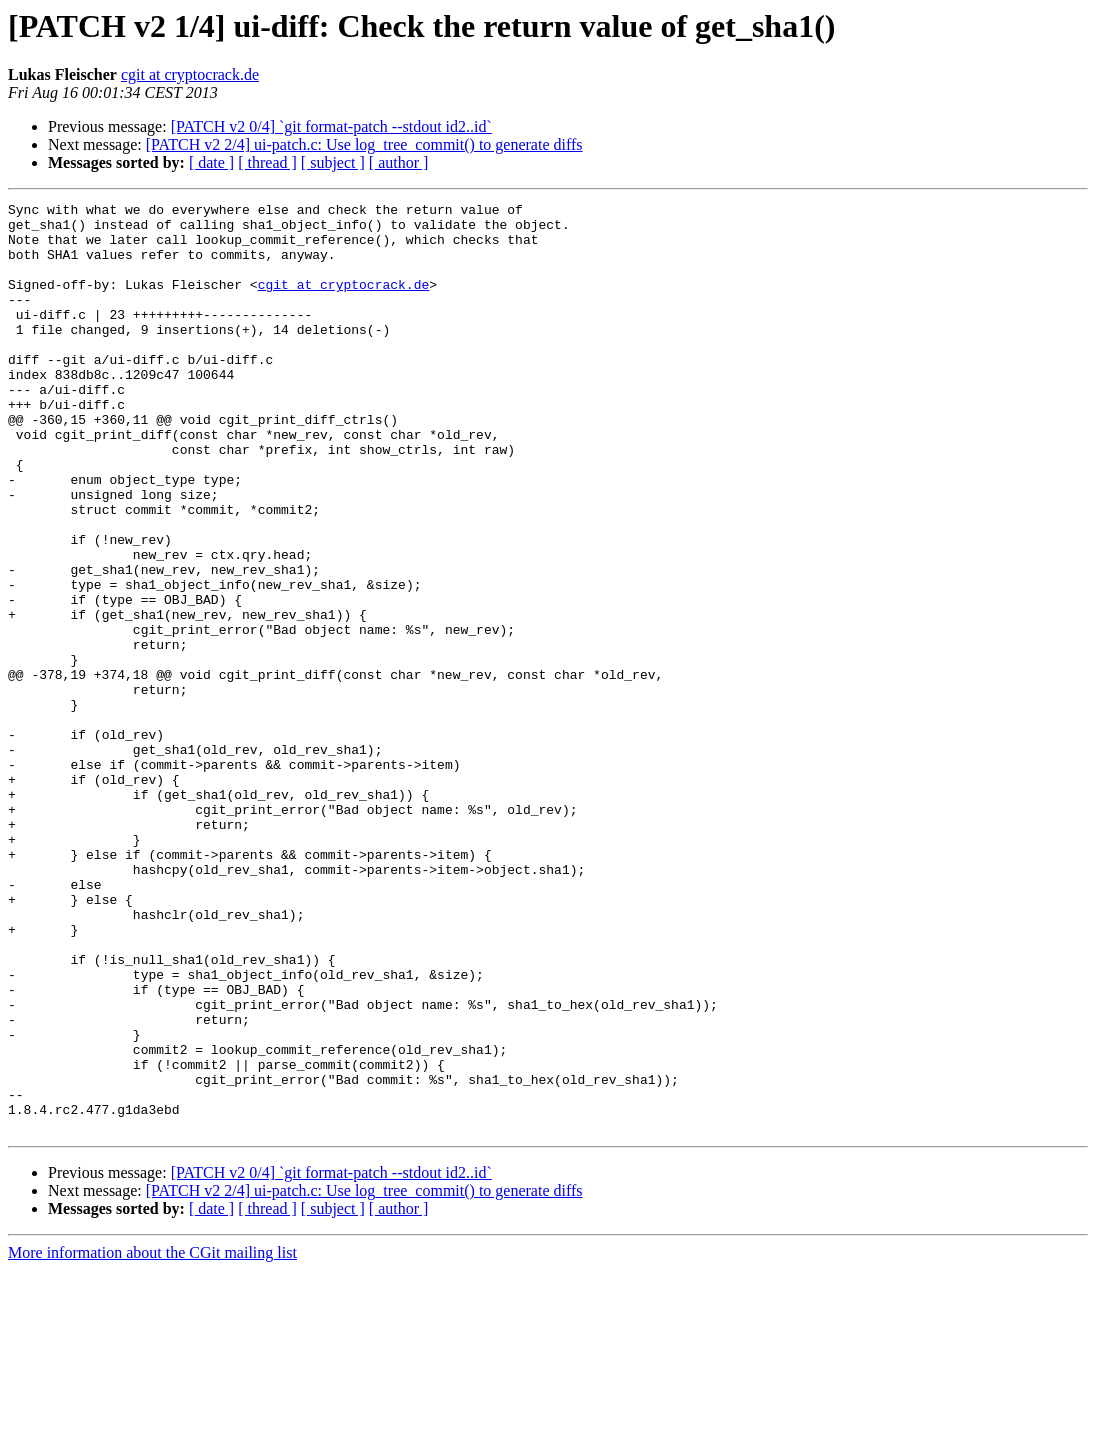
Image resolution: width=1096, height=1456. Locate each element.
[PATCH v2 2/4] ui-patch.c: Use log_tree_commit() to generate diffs (364, 144)
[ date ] (211, 162)
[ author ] (399, 162)
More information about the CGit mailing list (152, 1438)
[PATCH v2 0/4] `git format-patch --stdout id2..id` (331, 126)
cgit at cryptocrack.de (190, 74)
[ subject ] (333, 162)
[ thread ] (267, 162)
